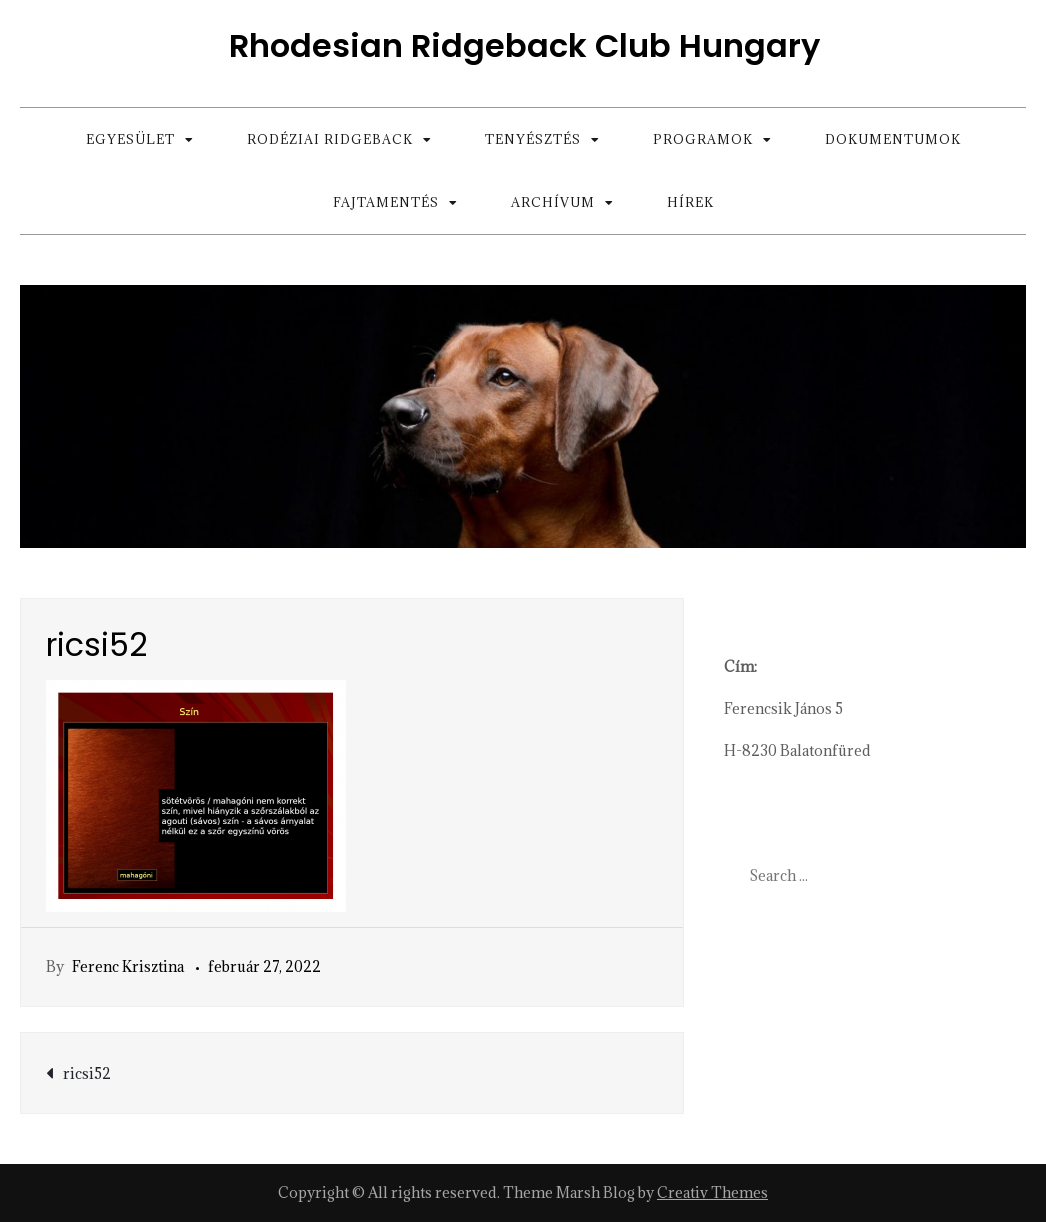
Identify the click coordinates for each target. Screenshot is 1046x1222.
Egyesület (130, 139)
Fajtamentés (386, 202)
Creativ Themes (712, 1192)
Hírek (690, 202)
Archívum (553, 202)
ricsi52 (87, 1073)
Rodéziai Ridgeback (330, 139)
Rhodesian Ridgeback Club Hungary (524, 45)
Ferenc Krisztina (128, 966)
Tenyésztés (533, 139)
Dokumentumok (893, 139)
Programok (703, 139)
